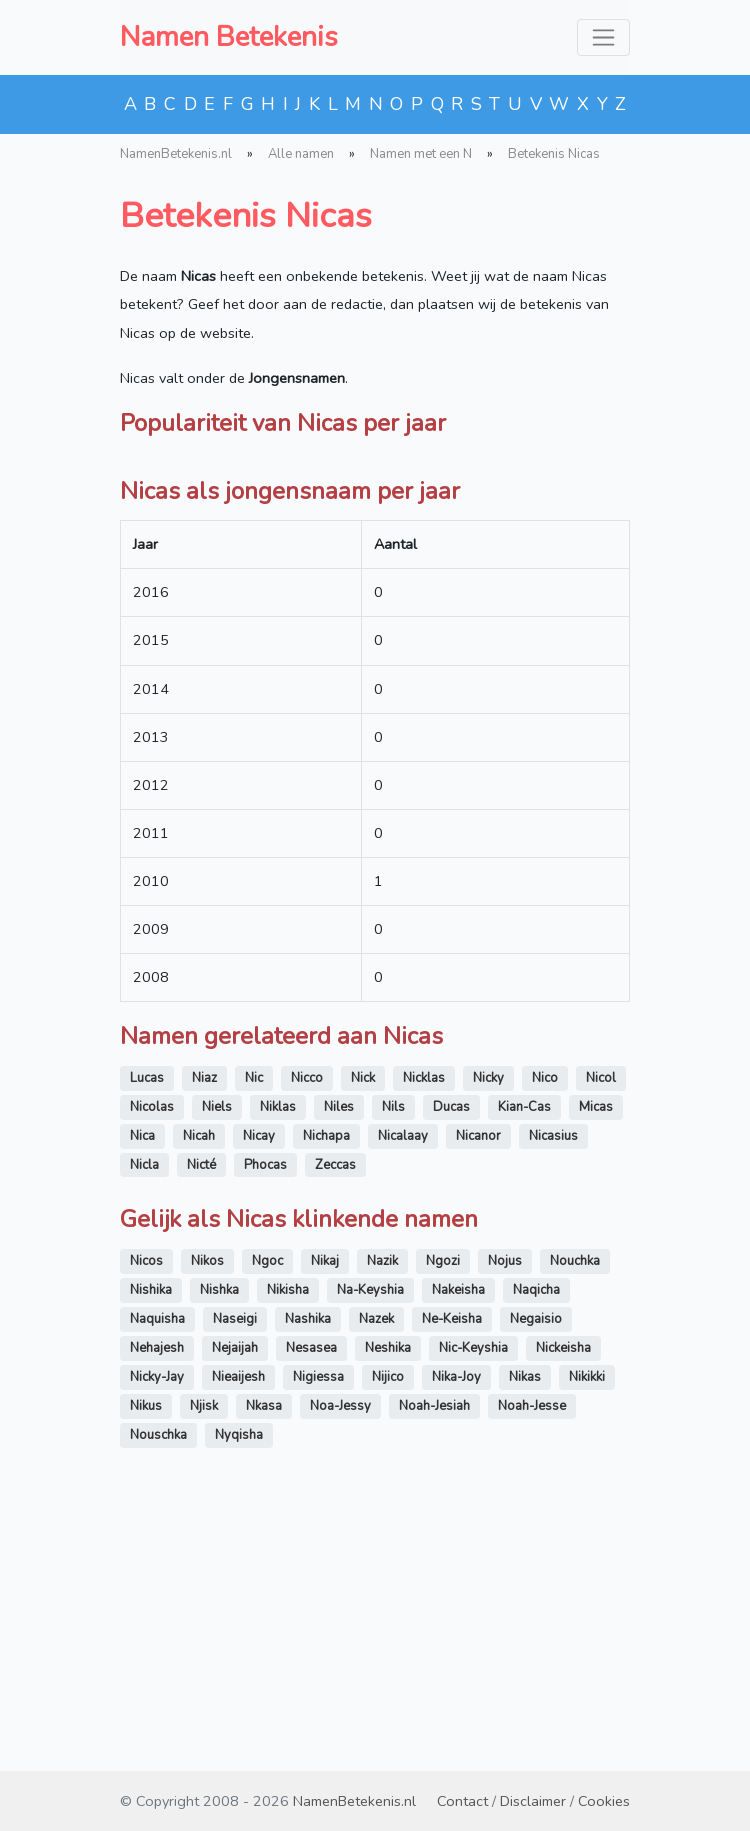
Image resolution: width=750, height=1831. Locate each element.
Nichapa (326, 1391)
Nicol (601, 1333)
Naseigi (235, 1574)
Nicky (488, 1333)
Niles (339, 1362)
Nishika (151, 1545)
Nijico (388, 1632)
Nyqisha (239, 1690)
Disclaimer (533, 1801)
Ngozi (443, 1516)
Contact (462, 1801)
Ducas (451, 1362)
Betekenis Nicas (554, 154)
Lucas (147, 1333)
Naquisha (157, 1574)
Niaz (204, 1333)
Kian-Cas (524, 1362)
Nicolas (152, 1362)
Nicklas (424, 1333)
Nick (363, 1333)
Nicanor (478, 1391)
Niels (217, 1362)
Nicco (307, 1333)
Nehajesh (157, 1603)
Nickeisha (563, 1603)
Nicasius (553, 1391)
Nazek (376, 1574)
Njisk (204, 1661)
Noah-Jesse (532, 1661)
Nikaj (325, 1516)
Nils (393, 1362)
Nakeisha (458, 1545)
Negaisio (536, 1574)
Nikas (525, 1632)
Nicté (201, 1420)
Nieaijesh (238, 1632)
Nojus (505, 1516)
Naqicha (536, 1545)
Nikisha (288, 1545)
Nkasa (264, 1661)
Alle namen (301, 154)
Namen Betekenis (229, 37)
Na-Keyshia (370, 1545)
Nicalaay (403, 1391)
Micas (596, 1362)
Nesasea (311, 1603)
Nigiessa (318, 1632)
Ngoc (267, 1516)
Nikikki (587, 1632)
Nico (545, 1333)
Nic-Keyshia (473, 1603)
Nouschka (158, 1690)
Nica (142, 1391)
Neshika (388, 1603)
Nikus (146, 1661)
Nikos (207, 1516)
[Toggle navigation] (603, 37)
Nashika (308, 1574)
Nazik (382, 1516)
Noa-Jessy (340, 1661)
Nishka (219, 1545)
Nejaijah (235, 1603)
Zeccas (335, 1420)
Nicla (144, 1420)
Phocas (265, 1420)
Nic (254, 1333)
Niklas (278, 1362)
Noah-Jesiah (434, 1661)
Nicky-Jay (157, 1632)
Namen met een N (421, 154)
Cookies (604, 1801)
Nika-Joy (456, 1632)
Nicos (146, 1516)
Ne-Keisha (452, 1574)
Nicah (199, 1391)
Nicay (259, 1391)
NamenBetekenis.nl (176, 154)
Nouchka (575, 1516)
